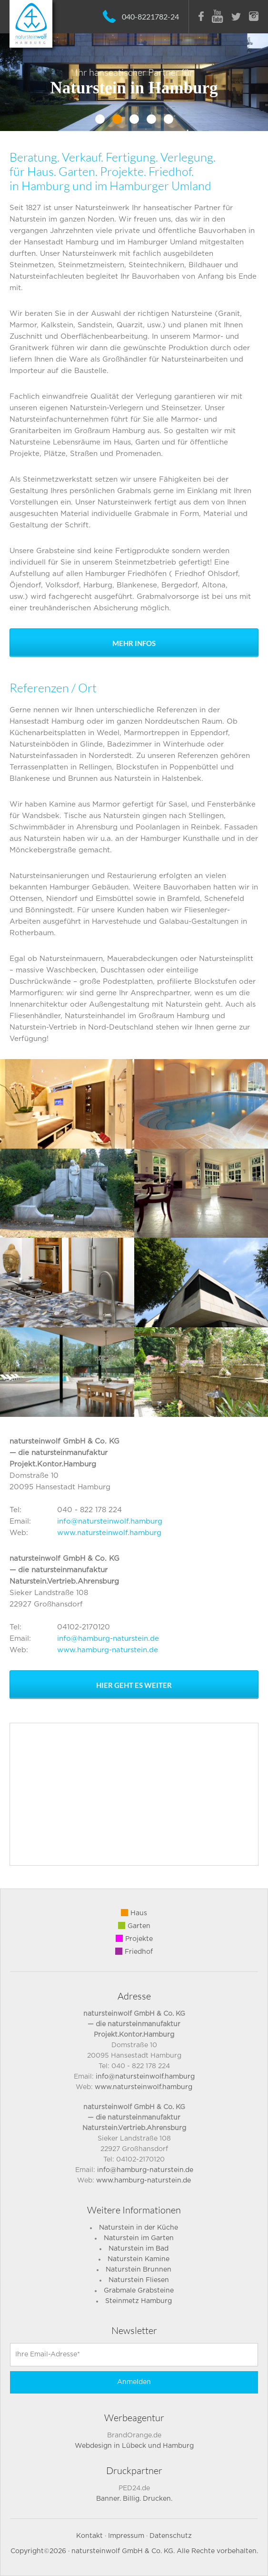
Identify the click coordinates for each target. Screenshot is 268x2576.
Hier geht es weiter (134, 1685)
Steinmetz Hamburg (138, 2301)
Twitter (236, 17)
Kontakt (89, 2536)
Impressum (126, 2536)
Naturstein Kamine (138, 2259)
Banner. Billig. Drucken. (134, 2498)
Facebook (201, 16)
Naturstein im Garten (139, 2238)
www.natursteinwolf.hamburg (109, 1532)
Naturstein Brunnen (138, 2269)
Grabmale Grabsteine (139, 2290)
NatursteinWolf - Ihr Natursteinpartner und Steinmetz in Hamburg (31, 24)
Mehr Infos (134, 643)
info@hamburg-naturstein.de (108, 1638)
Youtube (217, 16)
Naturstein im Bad (139, 2248)
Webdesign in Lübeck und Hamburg (134, 2446)
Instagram (253, 16)
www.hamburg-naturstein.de (107, 1650)
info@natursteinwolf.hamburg (109, 1521)
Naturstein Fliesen (139, 2280)
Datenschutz (170, 2536)
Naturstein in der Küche (138, 2227)
